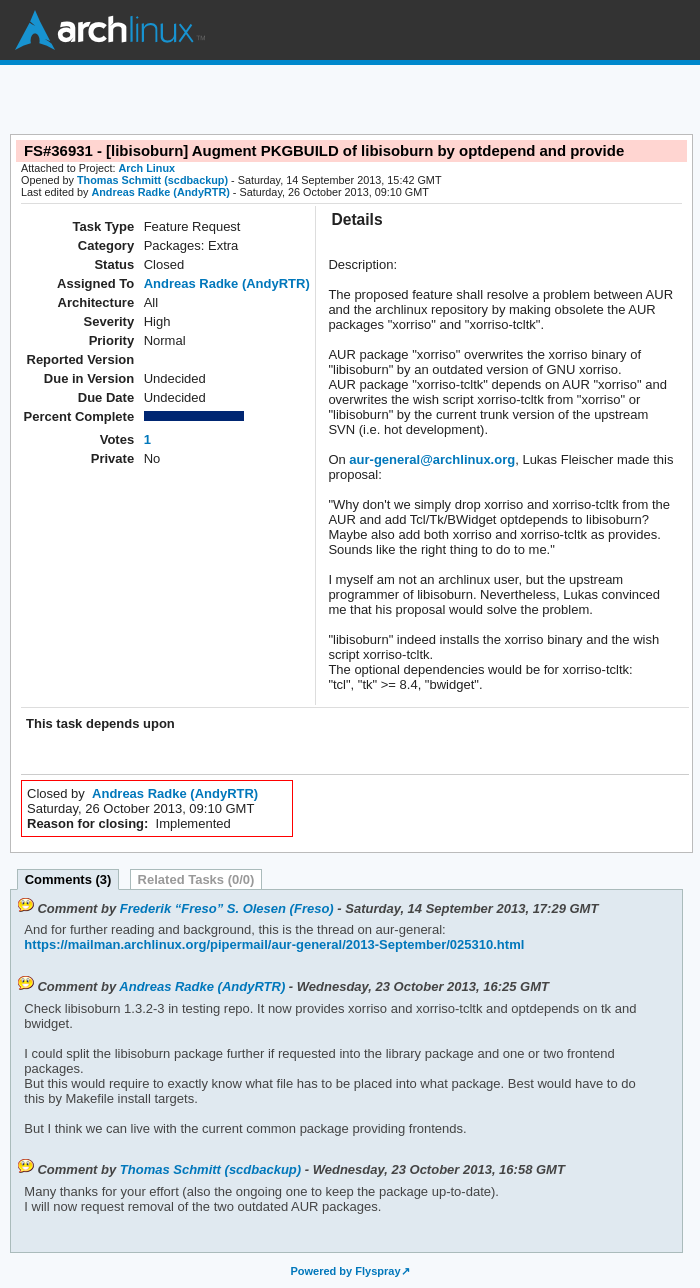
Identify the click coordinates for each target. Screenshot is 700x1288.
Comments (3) (68, 879)
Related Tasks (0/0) (196, 879)
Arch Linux (110, 30)
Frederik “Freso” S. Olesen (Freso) (227, 908)
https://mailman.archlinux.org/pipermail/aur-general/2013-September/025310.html (274, 944)
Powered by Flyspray (345, 1271)
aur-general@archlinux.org (432, 459)
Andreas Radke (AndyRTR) (160, 192)
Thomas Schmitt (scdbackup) (152, 180)
